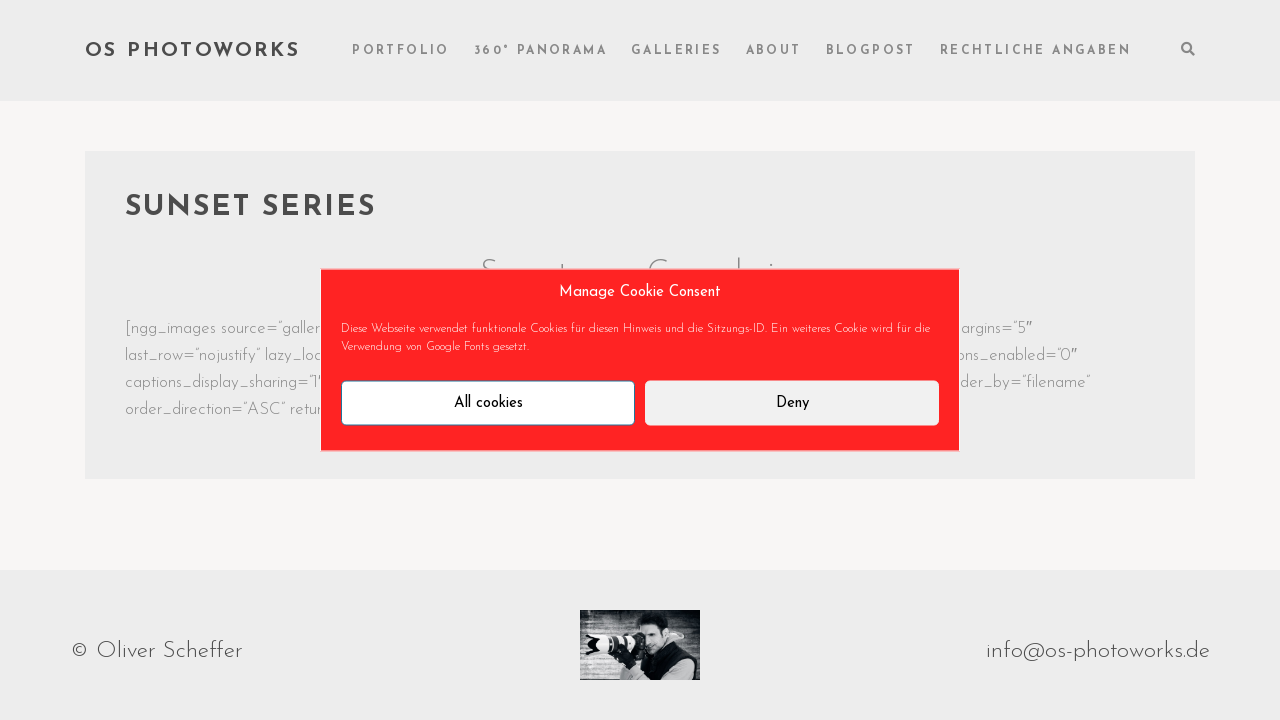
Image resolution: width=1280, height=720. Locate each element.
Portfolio (401, 51)
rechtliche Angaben (1035, 51)
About (774, 51)
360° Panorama (540, 51)
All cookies (488, 402)
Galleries (676, 51)
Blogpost (871, 51)
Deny (792, 402)
